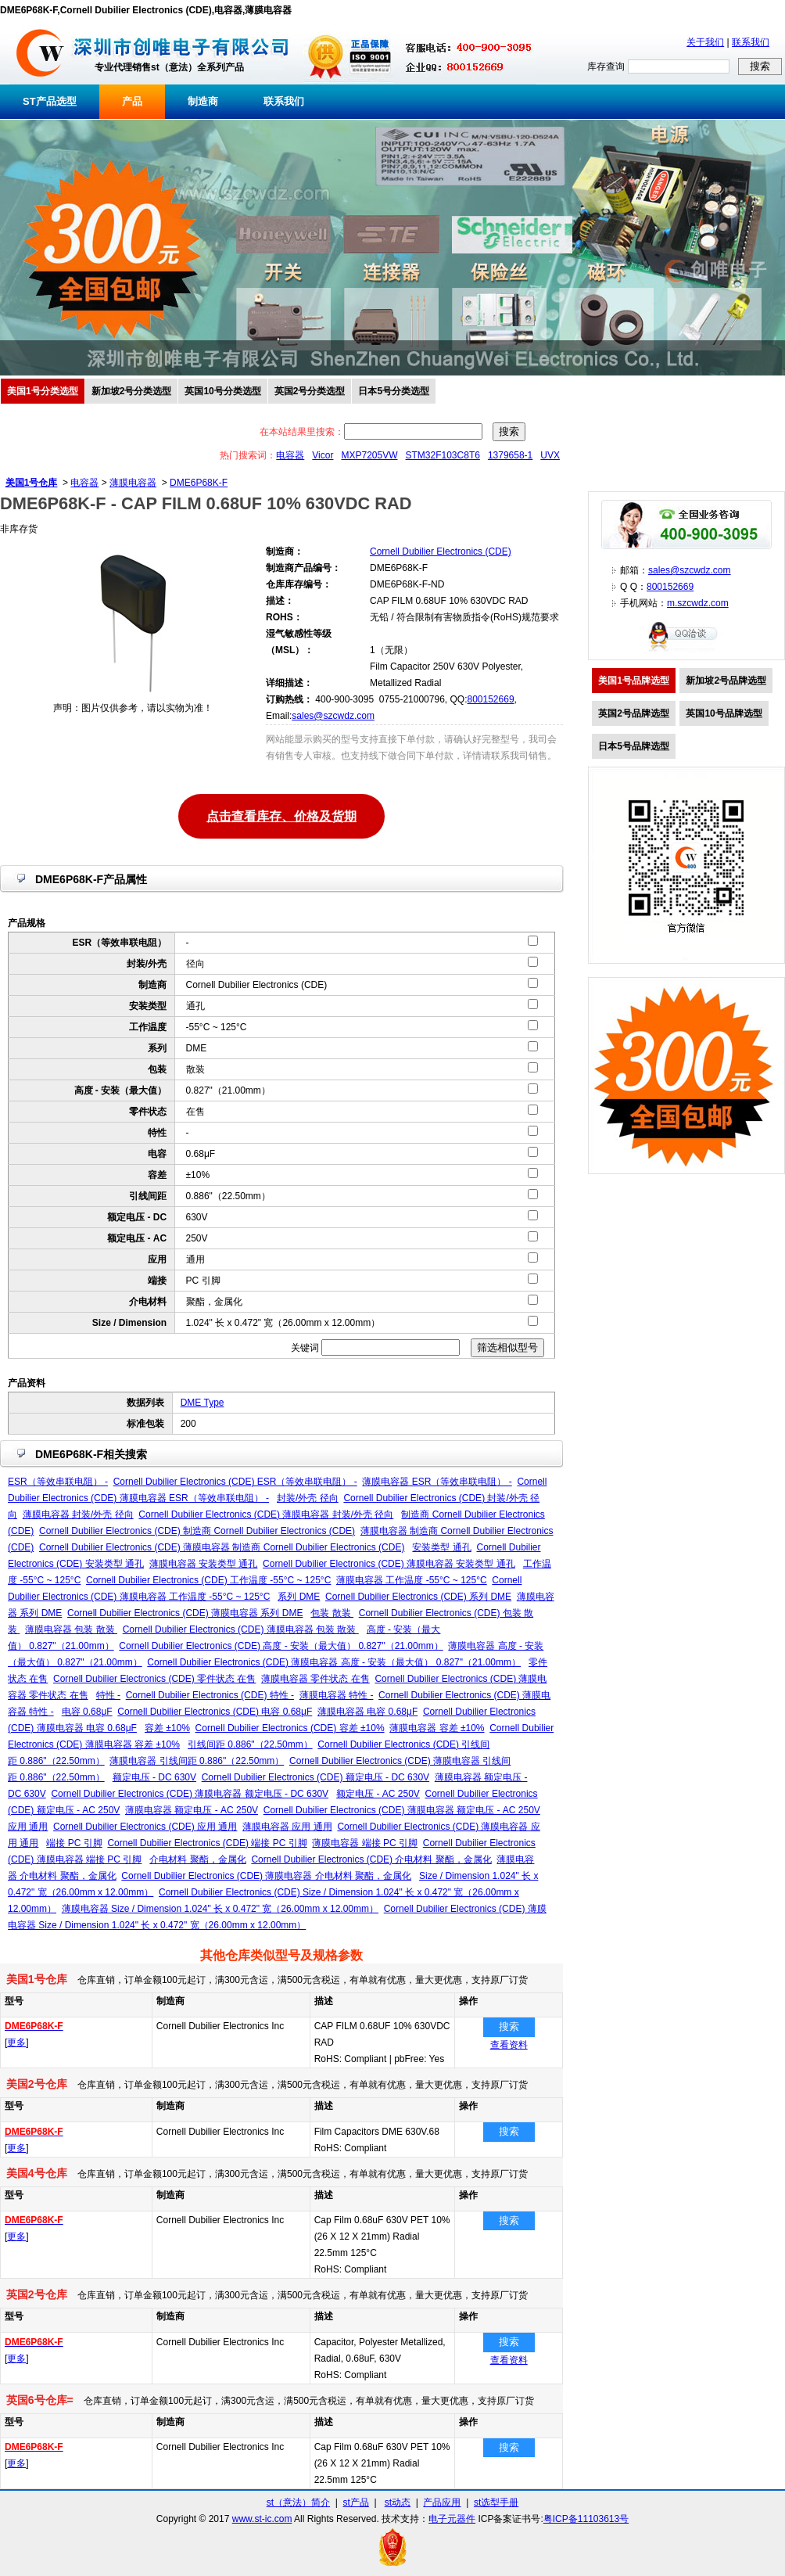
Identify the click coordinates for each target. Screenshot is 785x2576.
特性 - (108, 1695)
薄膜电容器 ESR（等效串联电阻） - (436, 1481)
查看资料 (509, 2044)
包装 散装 (331, 1613)
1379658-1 (510, 455)
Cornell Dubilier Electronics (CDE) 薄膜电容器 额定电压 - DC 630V (189, 1793)
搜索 (509, 2026)
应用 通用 (28, 1826)
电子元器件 (451, 2518)
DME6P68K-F (199, 482)
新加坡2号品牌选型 (726, 680)
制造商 (203, 101)
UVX (550, 455)
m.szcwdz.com (698, 603)
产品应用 (442, 2502)
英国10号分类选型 (222, 391)
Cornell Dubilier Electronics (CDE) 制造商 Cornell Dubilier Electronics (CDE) (197, 1530)
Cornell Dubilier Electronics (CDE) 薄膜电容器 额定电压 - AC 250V (401, 1810)
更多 (16, 2042)
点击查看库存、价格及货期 (281, 814)
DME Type (202, 1402)
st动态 (397, 2502)
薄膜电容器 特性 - (336, 1695)
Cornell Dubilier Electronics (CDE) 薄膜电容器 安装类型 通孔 (389, 1563)
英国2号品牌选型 (633, 713)
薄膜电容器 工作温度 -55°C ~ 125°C (411, 1580)
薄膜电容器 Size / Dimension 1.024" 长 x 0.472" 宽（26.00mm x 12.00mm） (220, 1908)
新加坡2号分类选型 (131, 391)
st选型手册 (496, 2502)
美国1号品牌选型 (633, 680)
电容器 (290, 455)
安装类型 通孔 (441, 1547)
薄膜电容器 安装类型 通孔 (203, 1563)
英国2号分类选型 (310, 391)
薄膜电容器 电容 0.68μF (367, 1711)
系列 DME (299, 1596)
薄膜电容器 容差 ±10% (436, 1728)
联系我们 (750, 42)
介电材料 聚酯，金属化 (197, 1859)
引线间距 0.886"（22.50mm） (250, 1744)
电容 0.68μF (87, 1711)
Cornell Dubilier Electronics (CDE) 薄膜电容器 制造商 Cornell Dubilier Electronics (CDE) (221, 1547)
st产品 (356, 2502)
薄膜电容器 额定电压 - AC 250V (191, 1810)
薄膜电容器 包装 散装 (71, 1629)
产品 (132, 101)
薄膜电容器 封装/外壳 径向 (78, 1514)
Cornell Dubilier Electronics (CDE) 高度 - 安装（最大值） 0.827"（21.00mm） (281, 1645)
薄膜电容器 (132, 482)
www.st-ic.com (262, 2518)
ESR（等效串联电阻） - (58, 1481)
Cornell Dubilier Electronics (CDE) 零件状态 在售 (154, 1678)
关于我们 (705, 42)
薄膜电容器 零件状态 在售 (315, 1678)
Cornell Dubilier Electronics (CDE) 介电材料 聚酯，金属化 (371, 1859)
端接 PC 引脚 (74, 1843)
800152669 (490, 699)
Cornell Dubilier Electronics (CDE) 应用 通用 (145, 1826)
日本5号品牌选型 (633, 746)
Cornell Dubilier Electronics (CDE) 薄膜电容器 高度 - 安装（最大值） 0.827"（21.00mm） (334, 1662)
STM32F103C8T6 (443, 455)
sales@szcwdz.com (333, 715)
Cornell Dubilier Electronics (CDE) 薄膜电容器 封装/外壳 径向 (265, 1514)
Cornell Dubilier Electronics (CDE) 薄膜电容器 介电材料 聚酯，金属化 (266, 1875)
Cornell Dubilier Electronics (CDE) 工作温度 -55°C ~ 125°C (208, 1580)
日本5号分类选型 (393, 391)
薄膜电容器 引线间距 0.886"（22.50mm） (196, 1760)
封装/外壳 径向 (308, 1498)
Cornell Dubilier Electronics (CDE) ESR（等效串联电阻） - (235, 1481)
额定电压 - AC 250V (378, 1793)
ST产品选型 (50, 101)
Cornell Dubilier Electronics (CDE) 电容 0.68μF (214, 1711)
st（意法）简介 (298, 2502)
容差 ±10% (167, 1728)
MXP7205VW (369, 455)
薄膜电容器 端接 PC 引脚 (365, 1843)
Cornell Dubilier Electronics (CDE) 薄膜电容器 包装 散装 (241, 1629)
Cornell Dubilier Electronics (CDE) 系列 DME (418, 1596)
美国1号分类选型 (42, 391)
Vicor (322, 455)
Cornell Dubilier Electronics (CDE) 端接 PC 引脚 (206, 1843)
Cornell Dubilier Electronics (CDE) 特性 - (210, 1695)
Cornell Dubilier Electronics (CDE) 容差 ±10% (290, 1728)
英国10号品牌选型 (724, 713)
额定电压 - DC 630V (154, 1777)
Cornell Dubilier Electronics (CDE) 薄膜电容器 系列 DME (185, 1613)
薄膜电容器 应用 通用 (287, 1826)
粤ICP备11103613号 (586, 2518)
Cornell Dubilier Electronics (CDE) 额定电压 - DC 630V (315, 1777)
